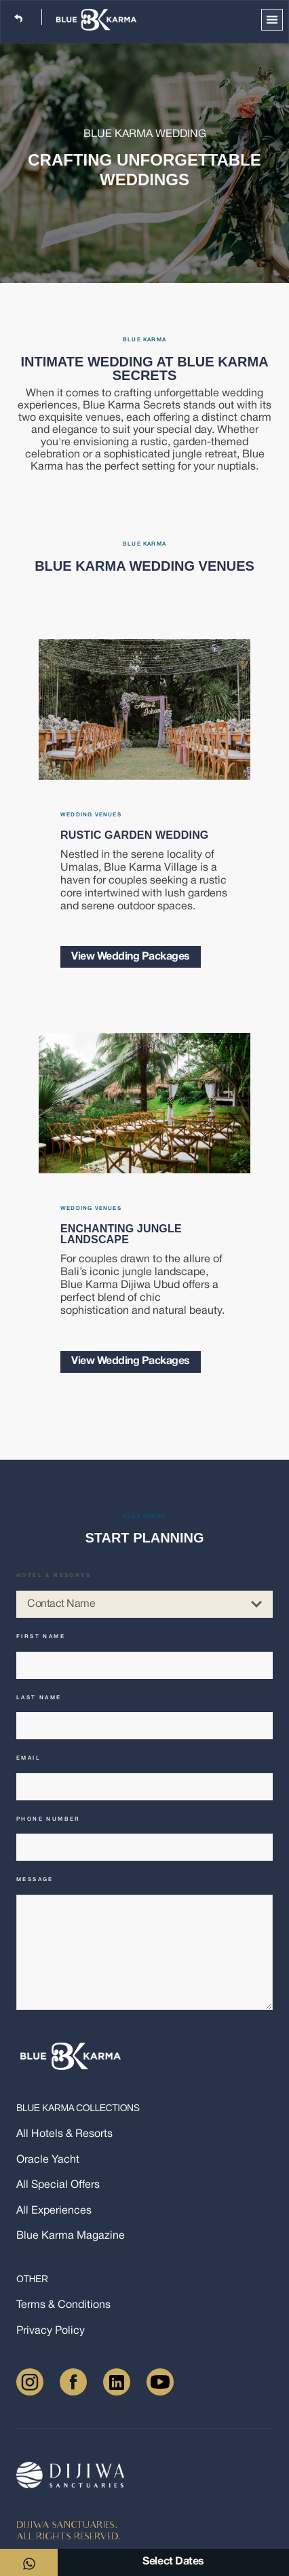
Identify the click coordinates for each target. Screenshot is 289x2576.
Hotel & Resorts (53, 1575)
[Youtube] (160, 2381)
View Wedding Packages (130, 957)
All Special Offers (58, 2185)
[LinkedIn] (116, 2381)
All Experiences (54, 2210)
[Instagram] (29, 2381)
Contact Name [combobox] (144, 1604)
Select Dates (173, 2561)
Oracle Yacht (47, 2159)
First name (40, 1637)
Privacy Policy (50, 2330)
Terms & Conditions (63, 2305)
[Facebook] (73, 2381)
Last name (39, 1698)
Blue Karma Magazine (70, 2236)
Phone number (48, 1819)
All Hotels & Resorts (64, 2134)
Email (28, 1758)
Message (35, 1879)
